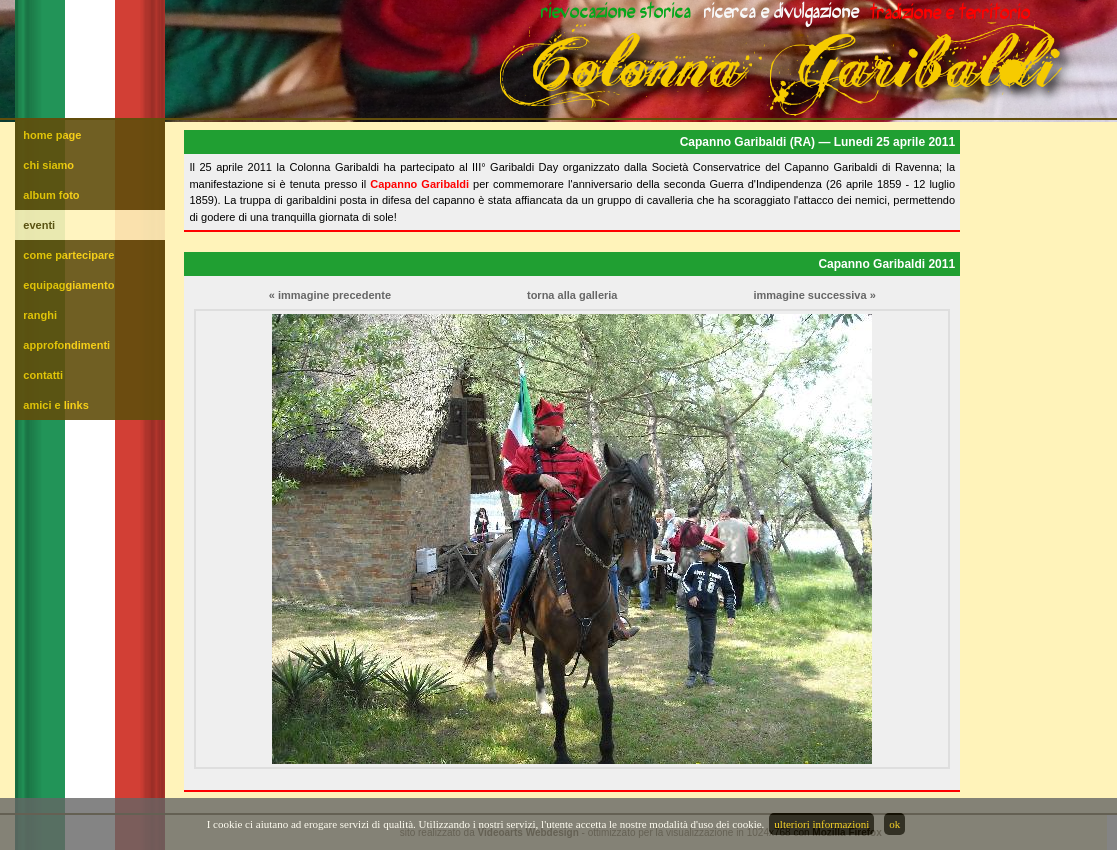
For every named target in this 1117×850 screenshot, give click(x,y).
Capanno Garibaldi (419, 184)
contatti (43, 375)
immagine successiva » (814, 295)
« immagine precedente (330, 295)
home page (52, 135)
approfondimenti (66, 345)
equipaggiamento (68, 285)
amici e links (55, 405)
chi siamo (48, 165)
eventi (39, 225)
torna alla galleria (572, 295)
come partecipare (68, 255)
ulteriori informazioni (821, 824)
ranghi (40, 315)
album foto (51, 195)
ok (894, 824)
